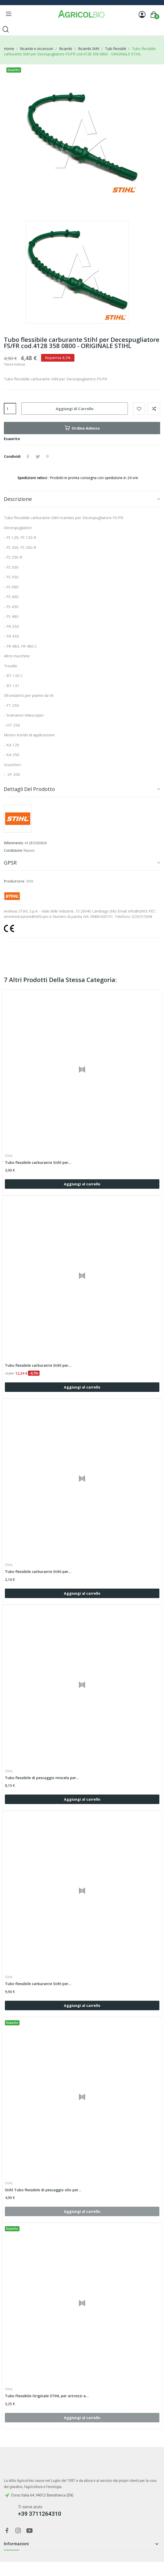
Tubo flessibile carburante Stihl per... (38, 1162)
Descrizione (18, 499)
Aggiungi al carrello (75, 408)
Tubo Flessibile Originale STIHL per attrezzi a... (47, 2395)
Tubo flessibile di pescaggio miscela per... (42, 1777)
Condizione (13, 850)
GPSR (10, 862)
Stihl (9, 1155)
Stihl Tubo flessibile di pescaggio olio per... (43, 2189)
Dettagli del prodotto (29, 789)
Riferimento (13, 842)
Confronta (154, 408)
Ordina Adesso (82, 428)
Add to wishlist (139, 408)
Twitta (38, 456)
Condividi (28, 456)
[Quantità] (10, 408)
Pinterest (47, 456)
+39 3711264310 (39, 2514)
